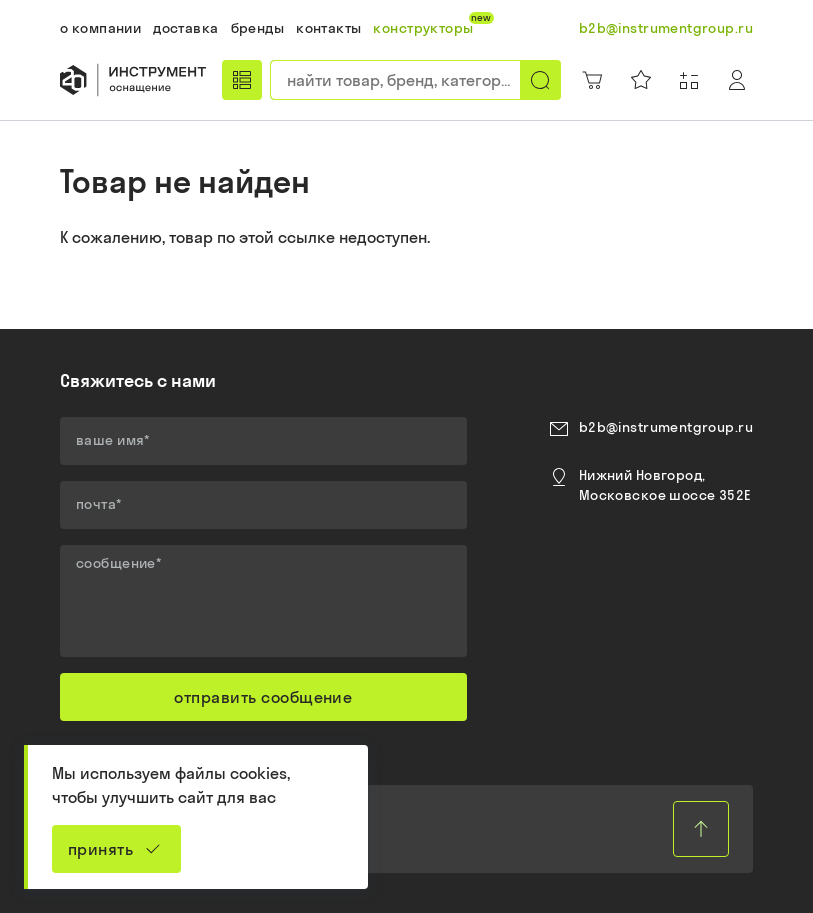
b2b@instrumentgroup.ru (666, 427)
